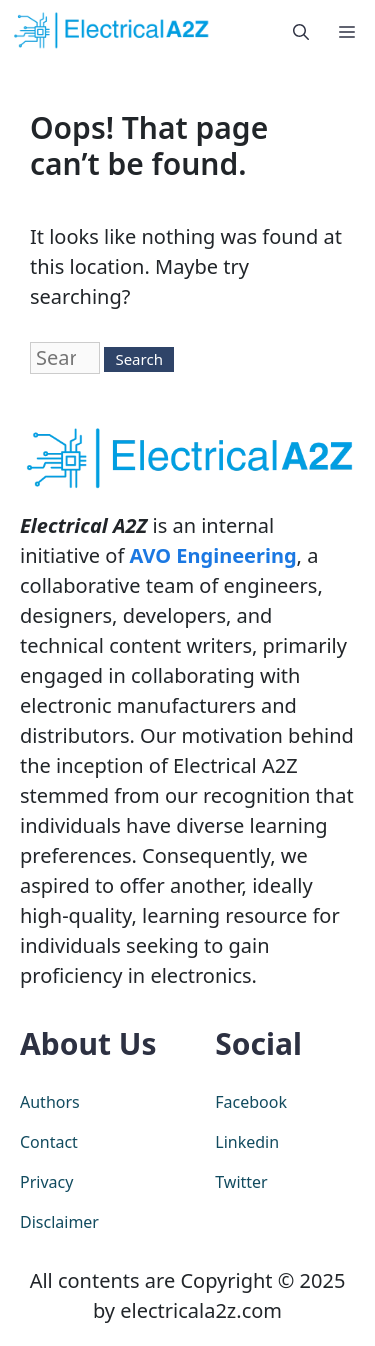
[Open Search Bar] (301, 30)
